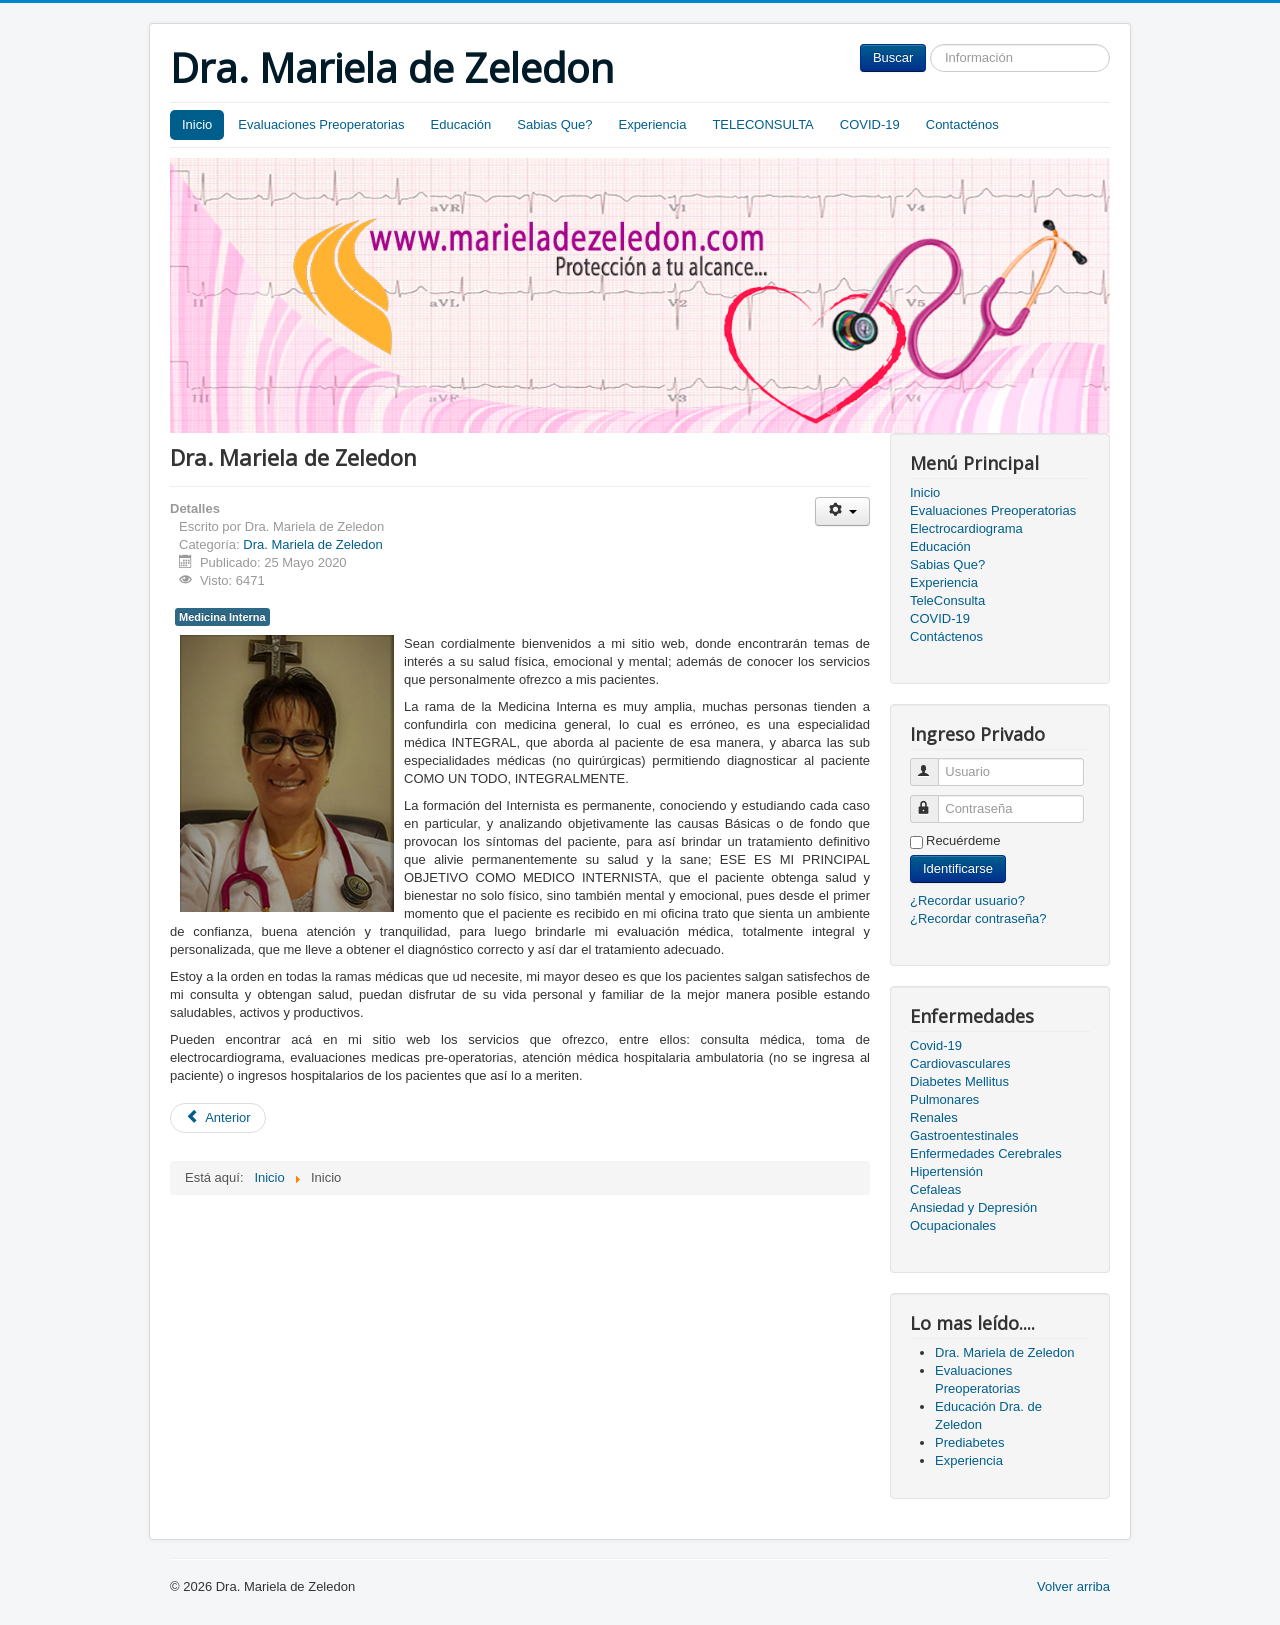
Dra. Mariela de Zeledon (312, 544)
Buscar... (926, 44)
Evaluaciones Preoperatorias (321, 124)
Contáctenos (946, 636)
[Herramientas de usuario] (842, 511)
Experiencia (652, 124)
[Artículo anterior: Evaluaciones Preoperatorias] (218, 1118)
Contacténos (962, 124)
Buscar (893, 57)
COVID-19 (870, 124)
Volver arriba (1073, 1586)
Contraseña (933, 800)
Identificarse (958, 868)
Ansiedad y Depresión (973, 1207)
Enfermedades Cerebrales (986, 1153)
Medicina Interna (222, 617)
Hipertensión (946, 1171)
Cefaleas (935, 1189)
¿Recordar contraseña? (978, 918)
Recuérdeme (963, 840)
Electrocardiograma (966, 528)
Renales (934, 1117)
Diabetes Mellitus (959, 1081)
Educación (461, 124)
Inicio (197, 124)
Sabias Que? (554, 124)
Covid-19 (936, 1045)
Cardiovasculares (960, 1063)
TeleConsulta (947, 600)
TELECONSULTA (762, 124)
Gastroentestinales (964, 1135)
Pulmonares (944, 1099)
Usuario (933, 763)
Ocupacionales (953, 1225)
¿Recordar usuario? (967, 900)
